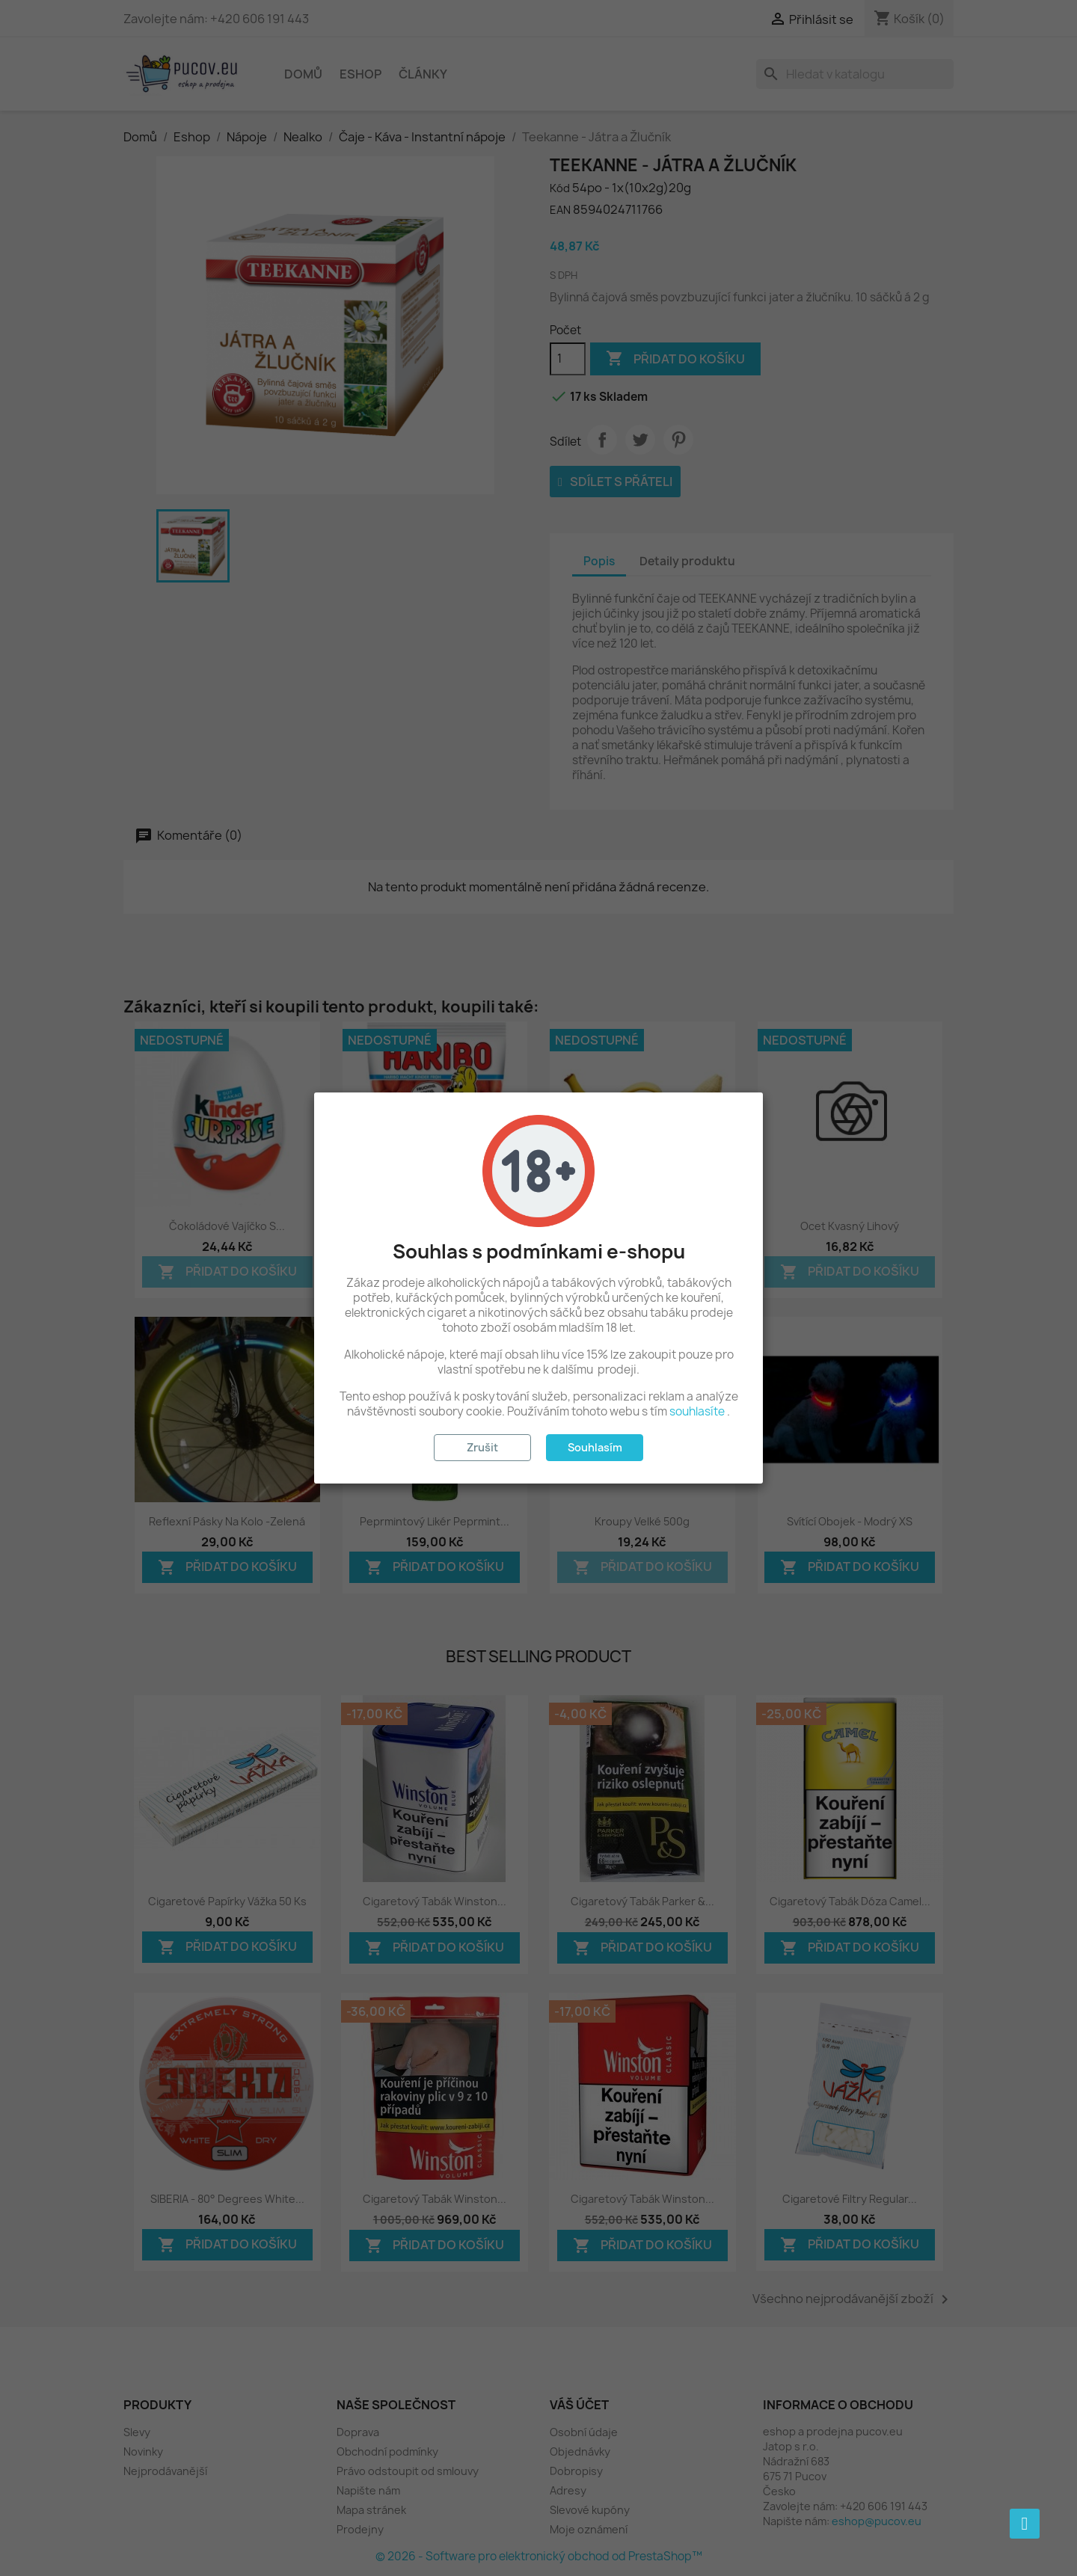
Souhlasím (595, 1447)
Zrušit (482, 1447)
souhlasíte (697, 1411)
